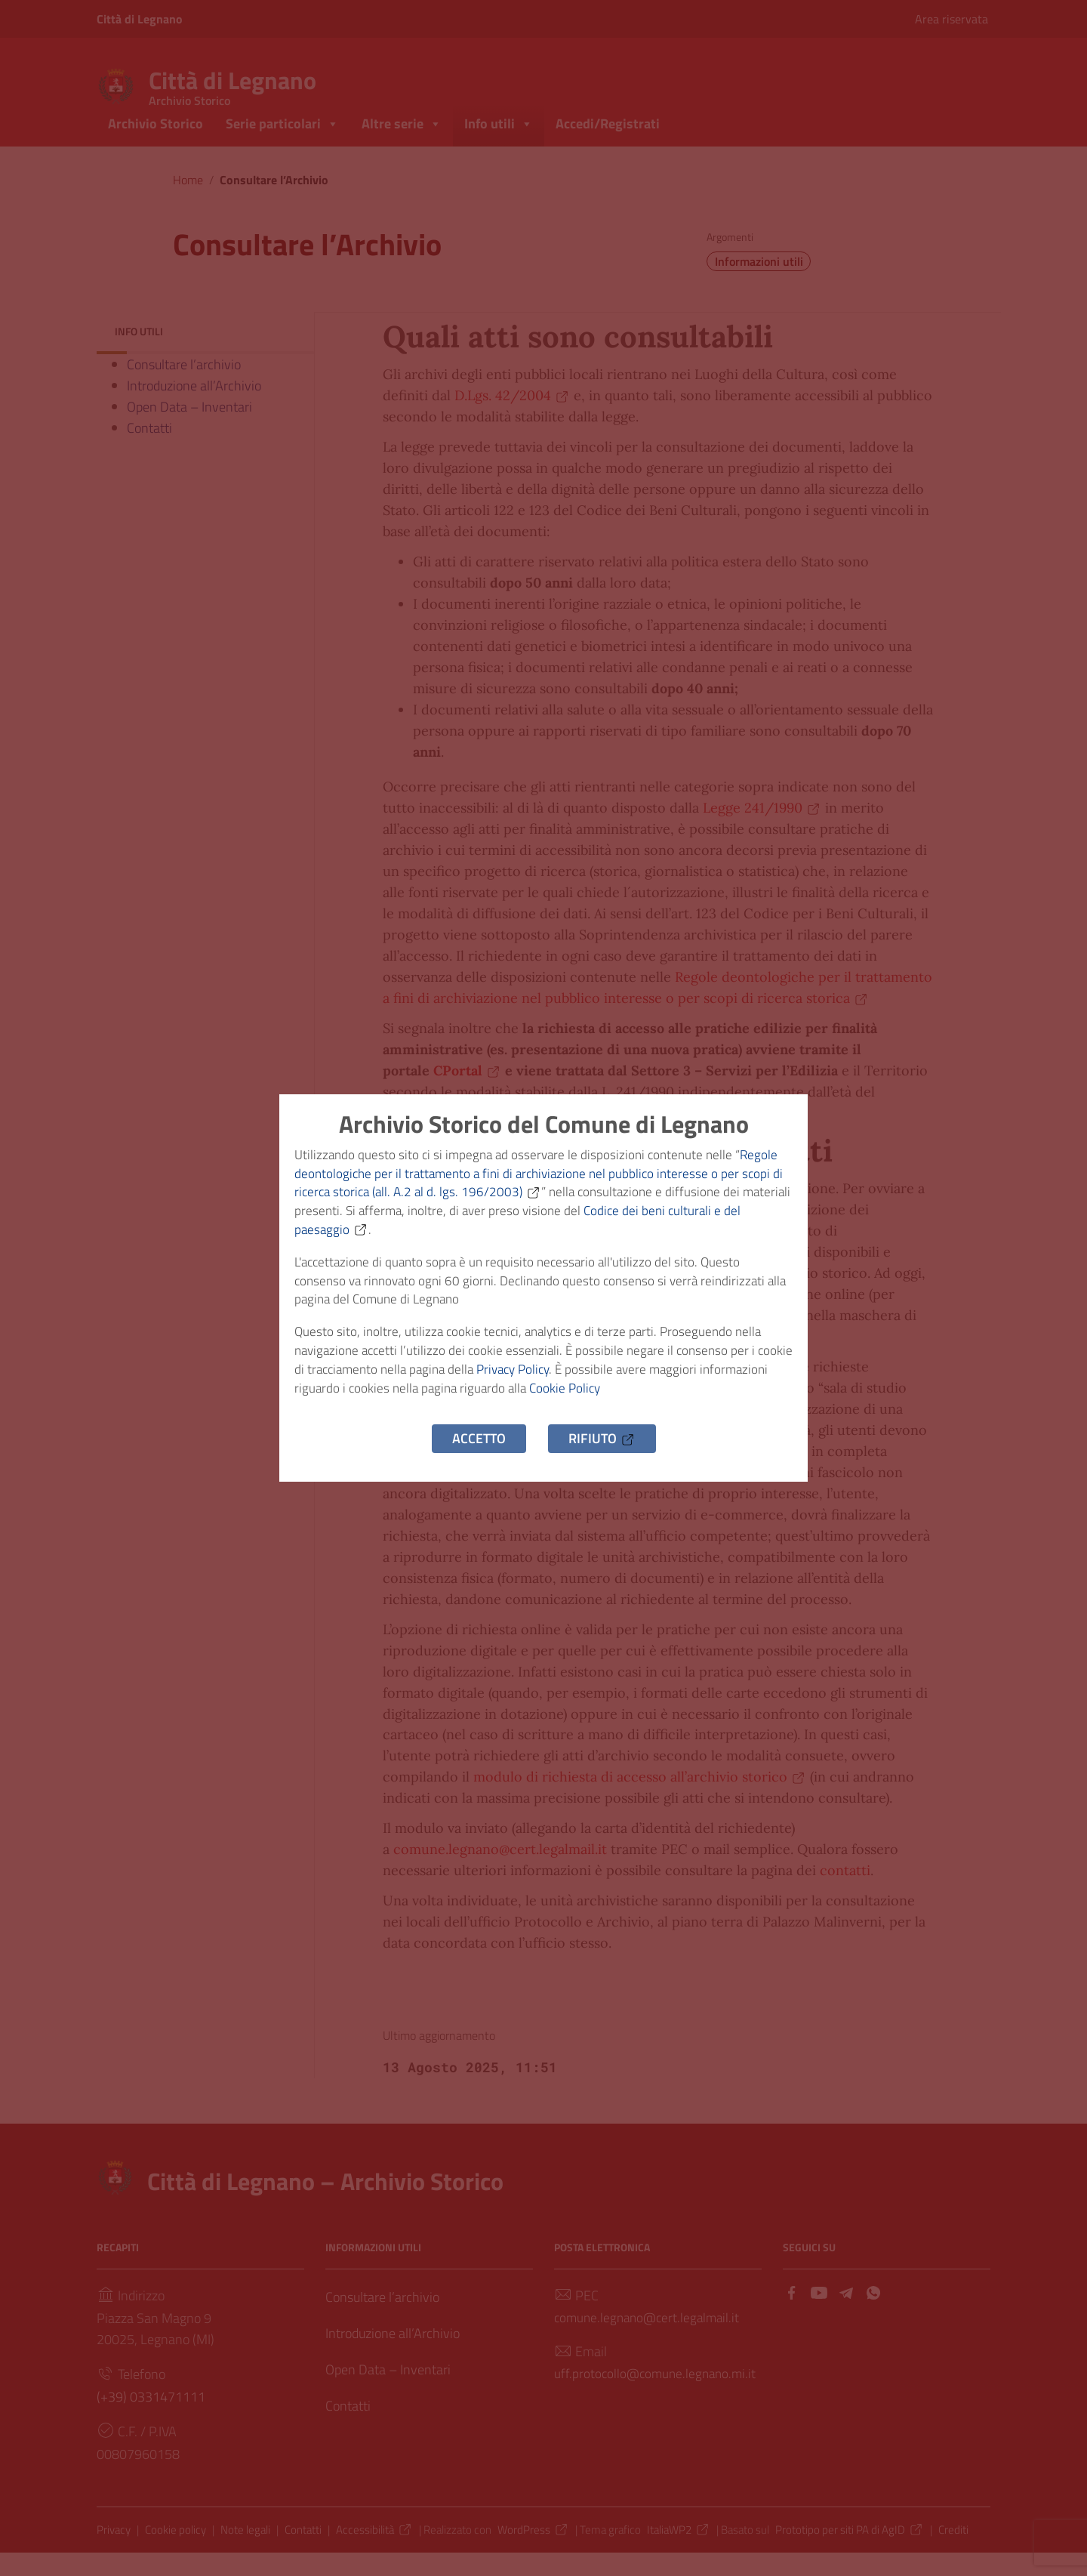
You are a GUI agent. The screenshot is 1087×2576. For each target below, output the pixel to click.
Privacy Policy (563, 1378)
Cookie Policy (648, 1400)
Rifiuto (602, 1452)
